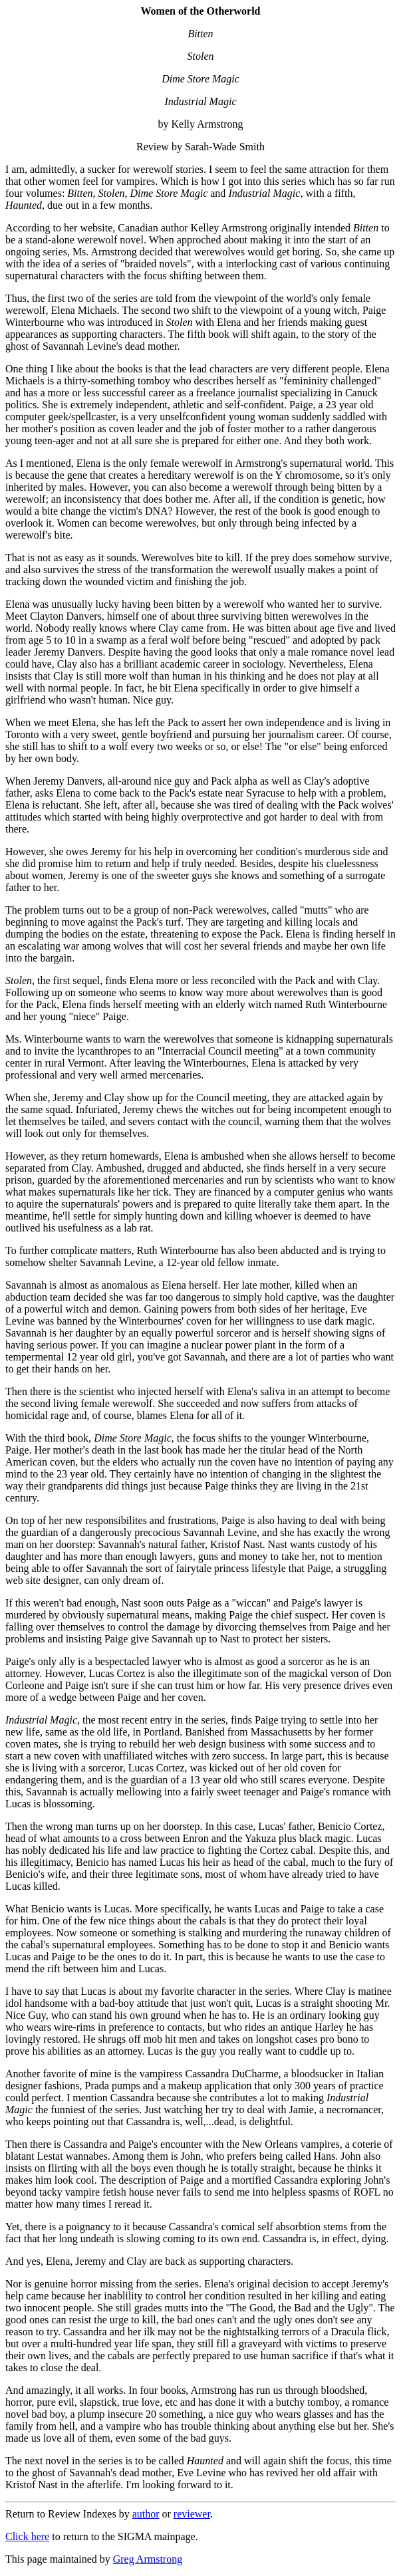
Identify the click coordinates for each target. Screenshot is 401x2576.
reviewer (192, 2513)
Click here (27, 2536)
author (146, 2513)
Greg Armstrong (147, 2559)
